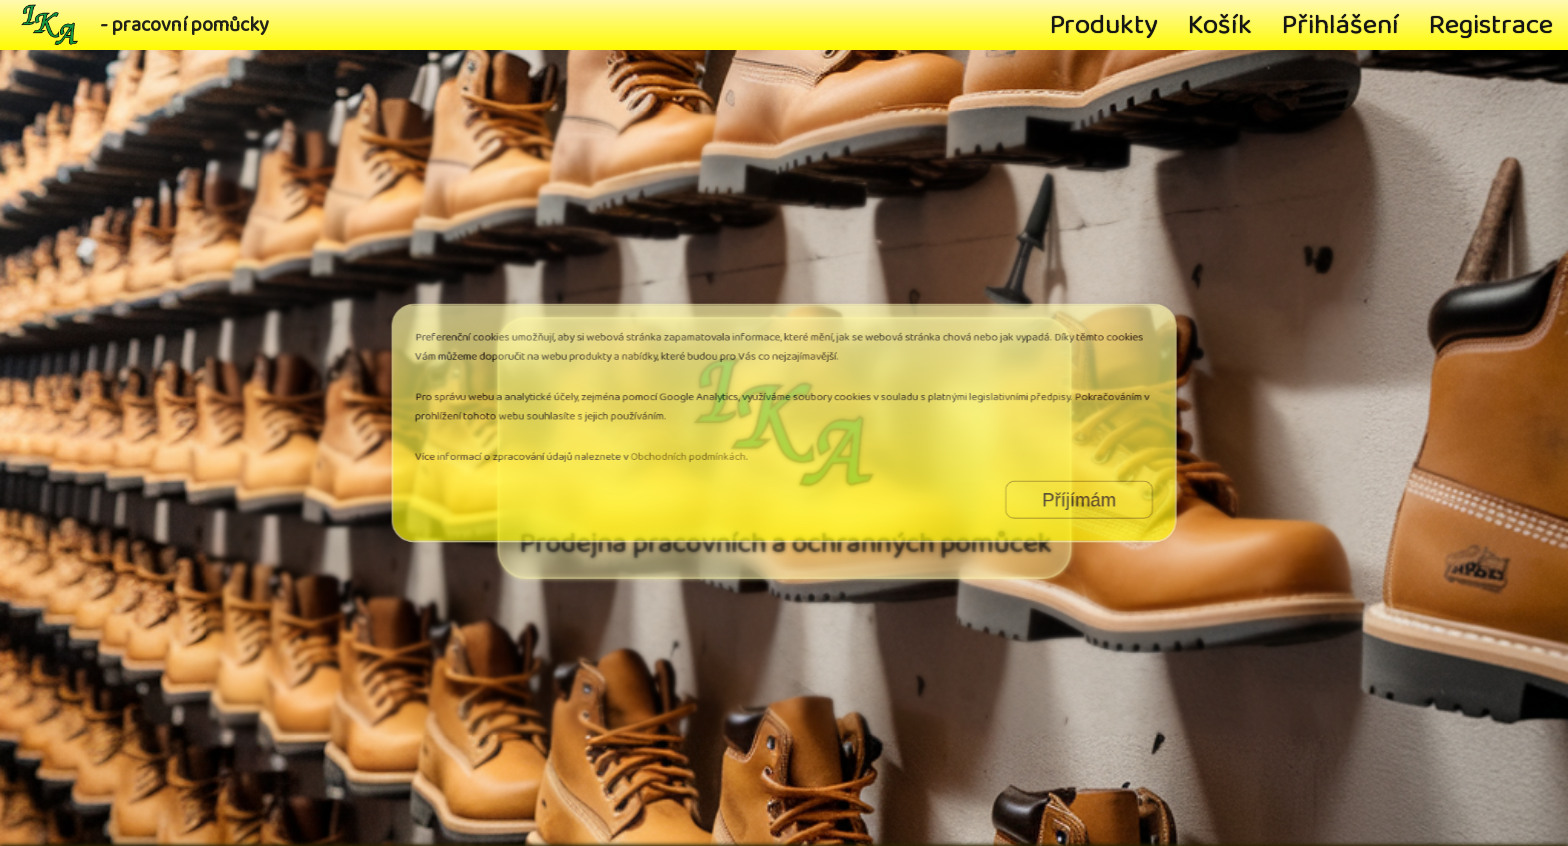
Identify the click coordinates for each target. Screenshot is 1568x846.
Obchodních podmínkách (704, 451)
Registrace (1491, 25)
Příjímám (1031, 486)
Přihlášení (1340, 25)
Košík (1220, 25)
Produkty (1104, 25)
